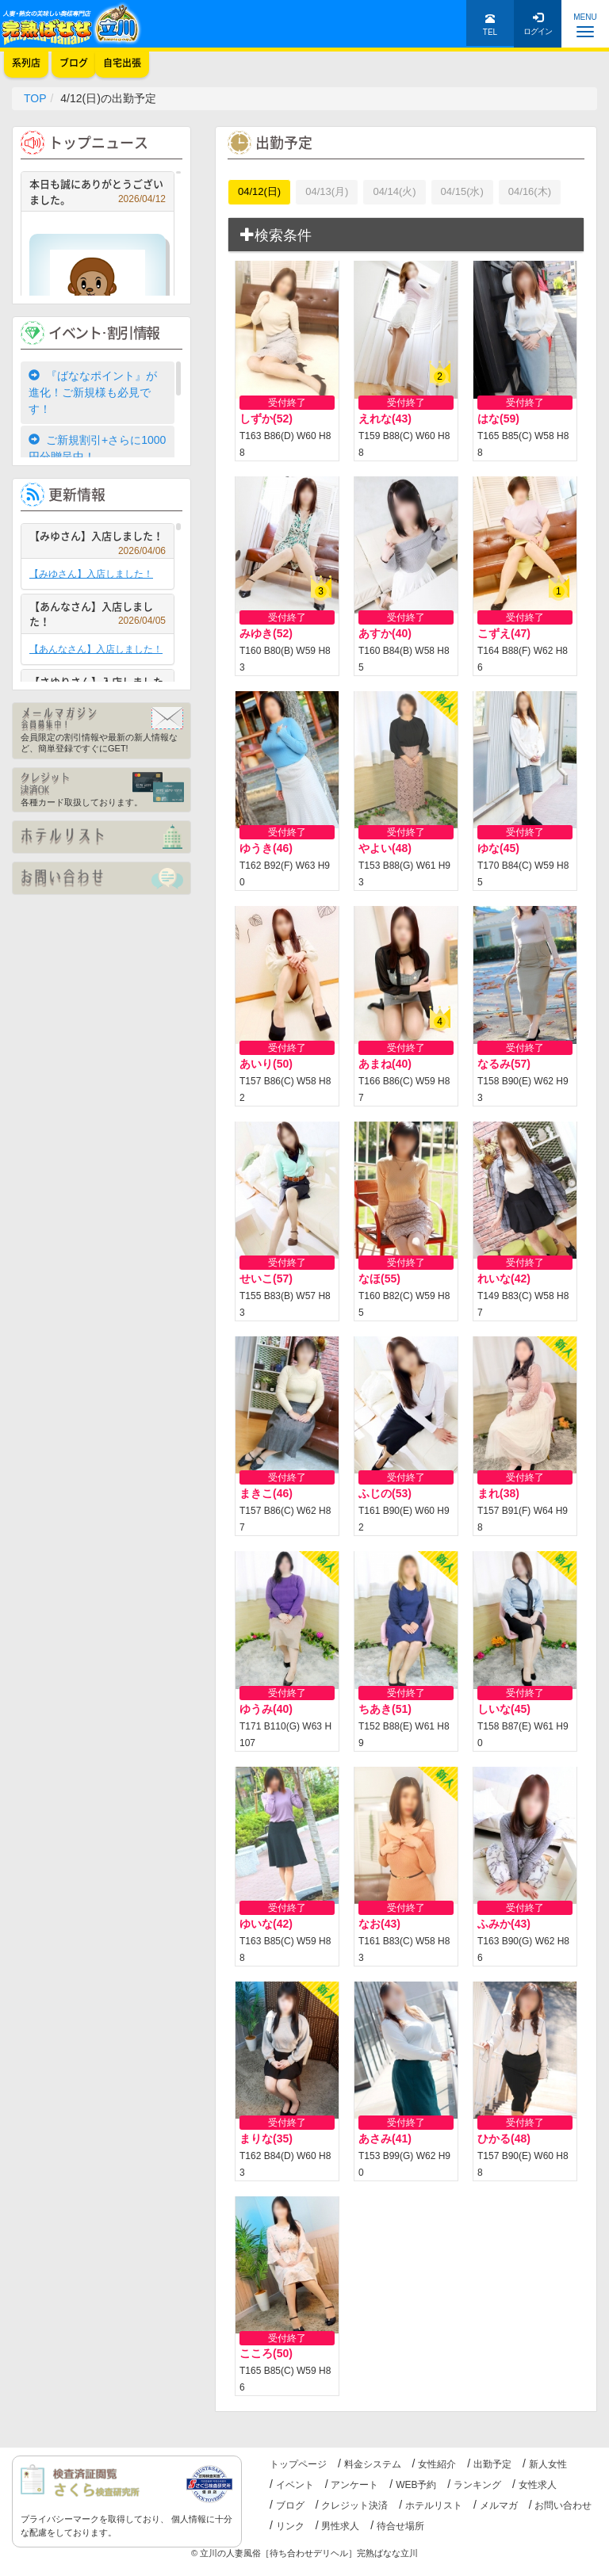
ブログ (290, 2505)
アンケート (354, 2484)
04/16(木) (529, 191)
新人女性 (548, 2464)
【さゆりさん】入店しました (97, 684)
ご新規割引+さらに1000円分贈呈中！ (97, 448)
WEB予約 (416, 2484)
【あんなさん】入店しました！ (97, 613)
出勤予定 (492, 2464)
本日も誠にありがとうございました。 (97, 191)
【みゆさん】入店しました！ (97, 538)
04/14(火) (394, 191)
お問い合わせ (563, 2505)
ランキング (477, 2484)
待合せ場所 (400, 2526)
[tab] (406, 235)
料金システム (372, 2464)
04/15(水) (462, 191)
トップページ (298, 2464)
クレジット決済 (354, 2505)
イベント (295, 2484)
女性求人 (538, 2484)
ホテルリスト (433, 2505)
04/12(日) (259, 191)
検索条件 (276, 235)
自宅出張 (122, 62)
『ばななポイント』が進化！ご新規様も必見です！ (93, 392)
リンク (290, 2526)
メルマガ (499, 2505)
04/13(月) (326, 191)
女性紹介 (437, 2464)
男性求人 (340, 2526)
